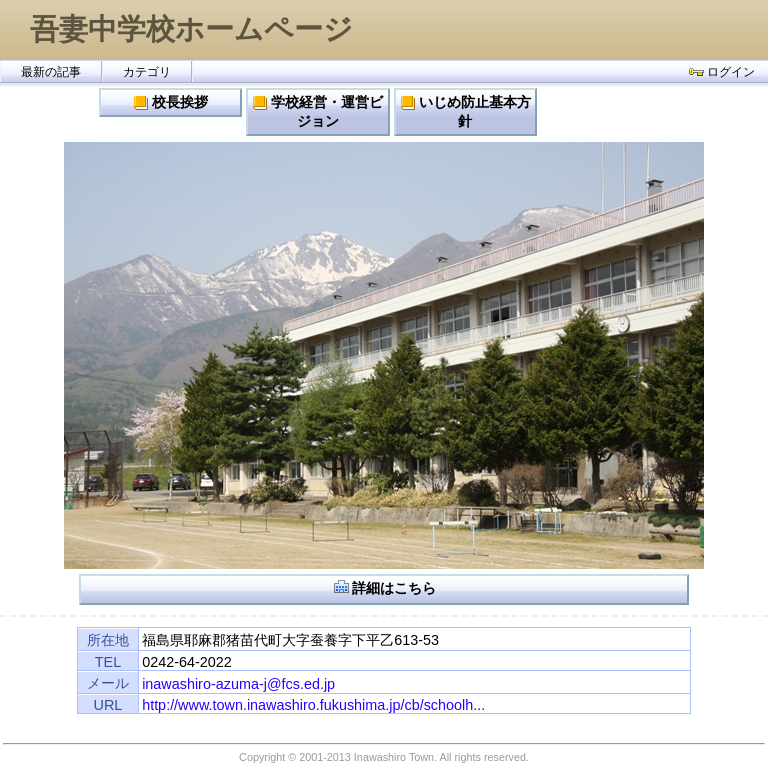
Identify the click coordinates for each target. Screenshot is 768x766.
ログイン (722, 72)
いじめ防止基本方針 (465, 111)
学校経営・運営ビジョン (317, 111)
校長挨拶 (170, 102)
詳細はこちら (384, 587)
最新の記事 (51, 72)
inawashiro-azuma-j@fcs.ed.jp (238, 684)
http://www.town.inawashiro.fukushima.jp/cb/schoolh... (313, 705)
